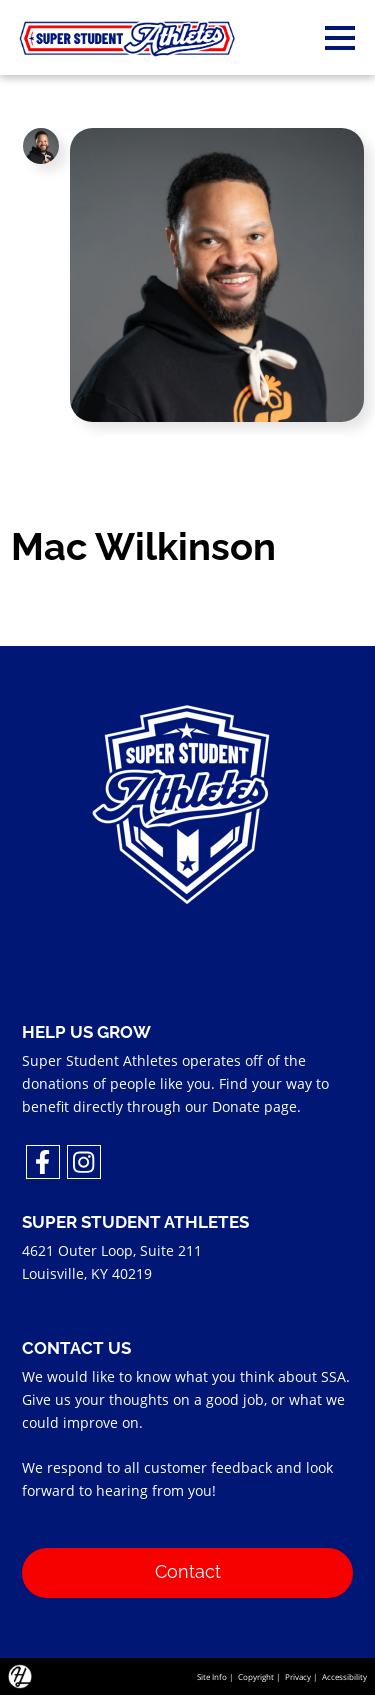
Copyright (256, 1676)
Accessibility (344, 1676)
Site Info (212, 1676)
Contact (188, 1569)
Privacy (298, 1676)
